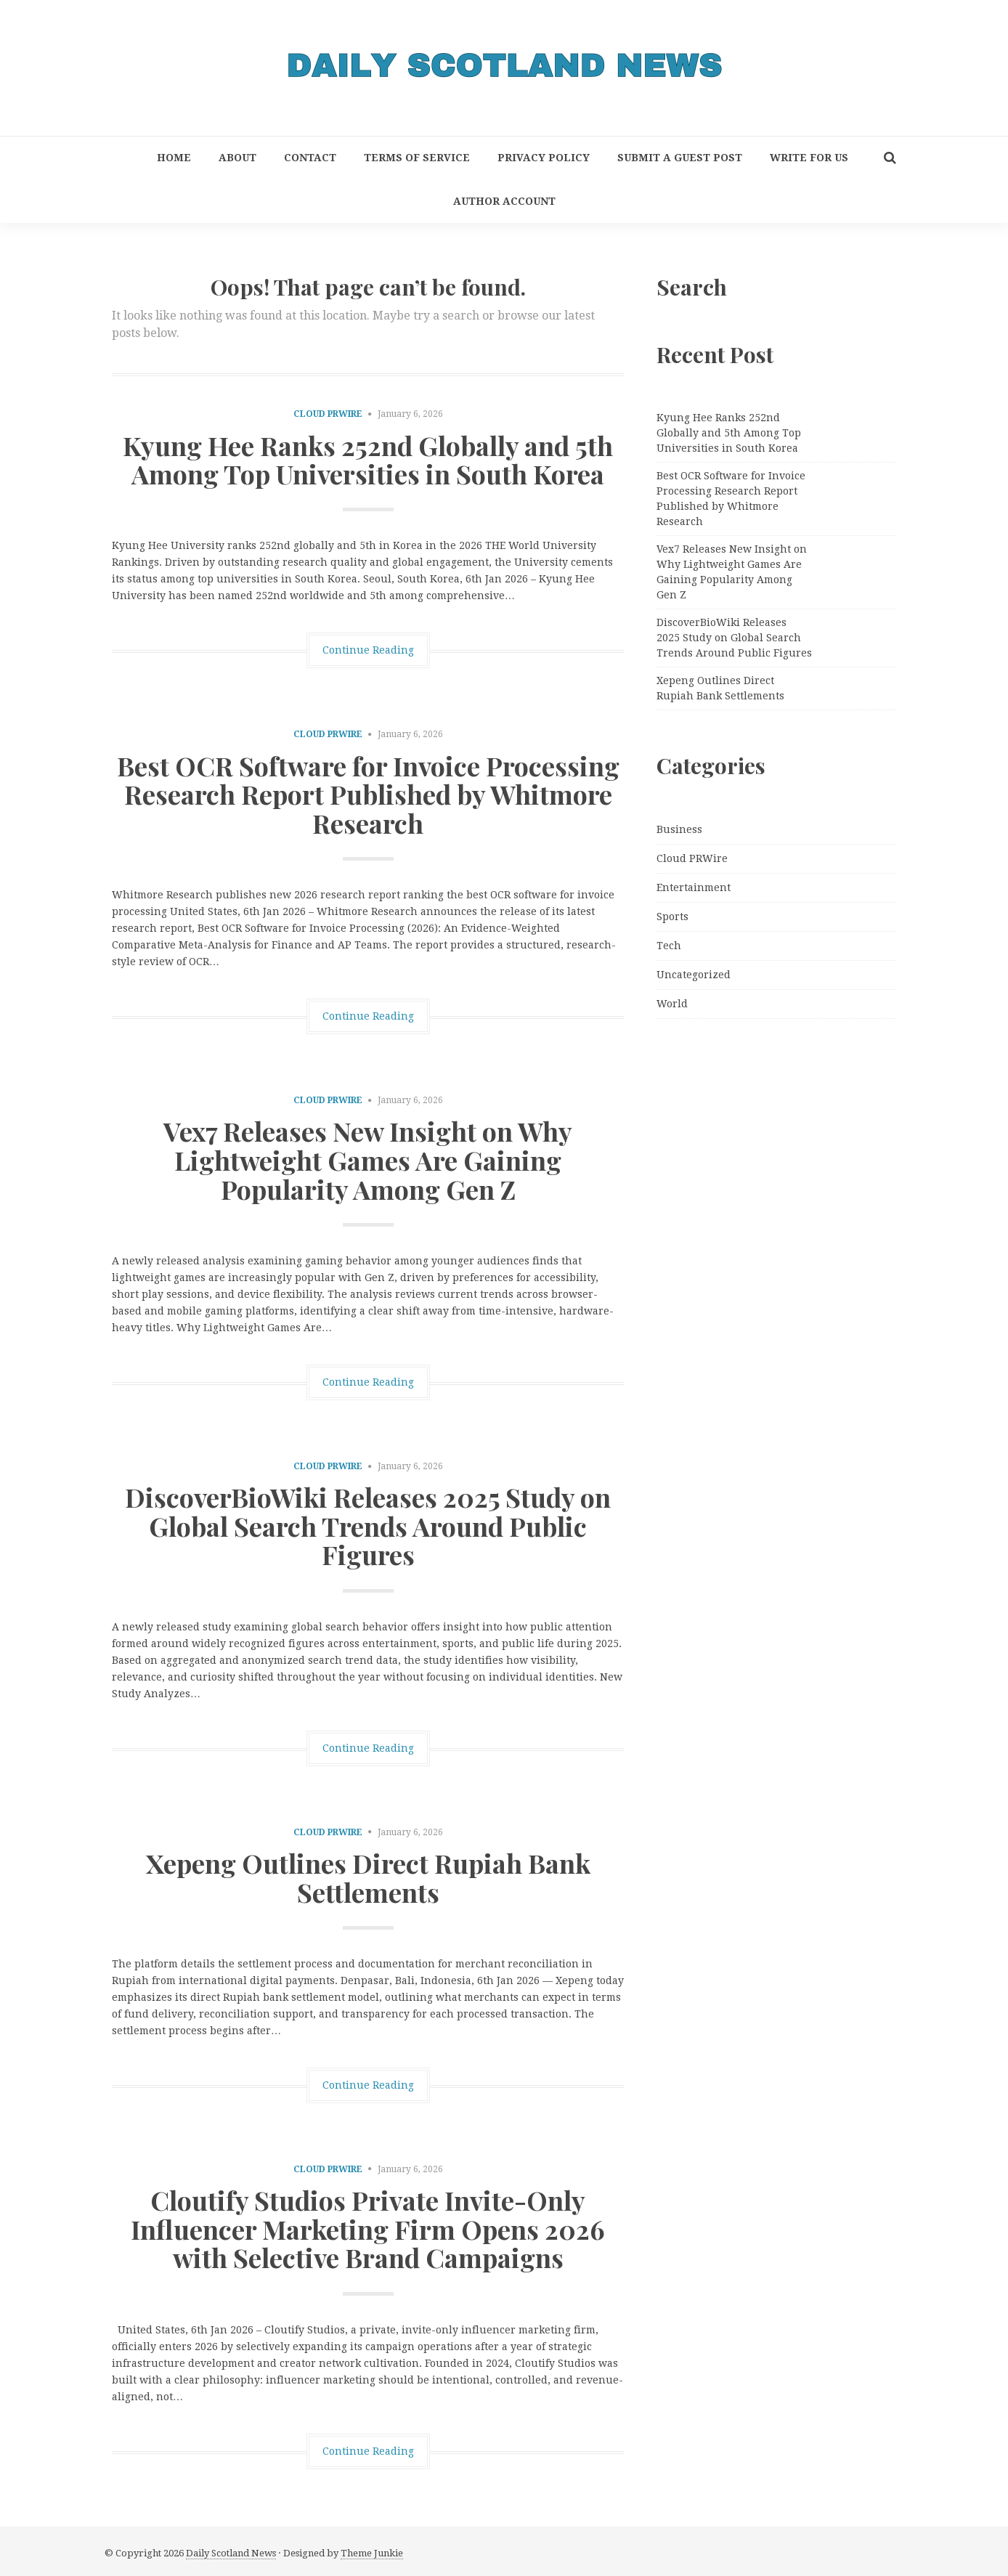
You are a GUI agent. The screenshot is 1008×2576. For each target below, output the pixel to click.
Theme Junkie (372, 2553)
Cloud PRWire (327, 414)
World (672, 1003)
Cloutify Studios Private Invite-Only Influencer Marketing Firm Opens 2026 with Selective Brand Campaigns (368, 2228)
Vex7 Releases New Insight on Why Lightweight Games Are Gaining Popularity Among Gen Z (367, 1159)
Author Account (504, 201)
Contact (310, 157)
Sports (672, 916)
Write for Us (809, 157)
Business (679, 829)
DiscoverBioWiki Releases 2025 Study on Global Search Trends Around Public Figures (368, 1525)
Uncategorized (694, 974)
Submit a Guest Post (679, 157)
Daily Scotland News (231, 2553)
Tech (669, 945)
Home (174, 157)
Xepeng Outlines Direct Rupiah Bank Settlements (368, 1877)
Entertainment (694, 887)
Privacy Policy (543, 157)
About (237, 157)
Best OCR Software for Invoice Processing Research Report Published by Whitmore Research (368, 794)
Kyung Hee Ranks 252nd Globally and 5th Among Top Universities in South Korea (368, 460)
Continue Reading (368, 650)
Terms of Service (417, 157)
